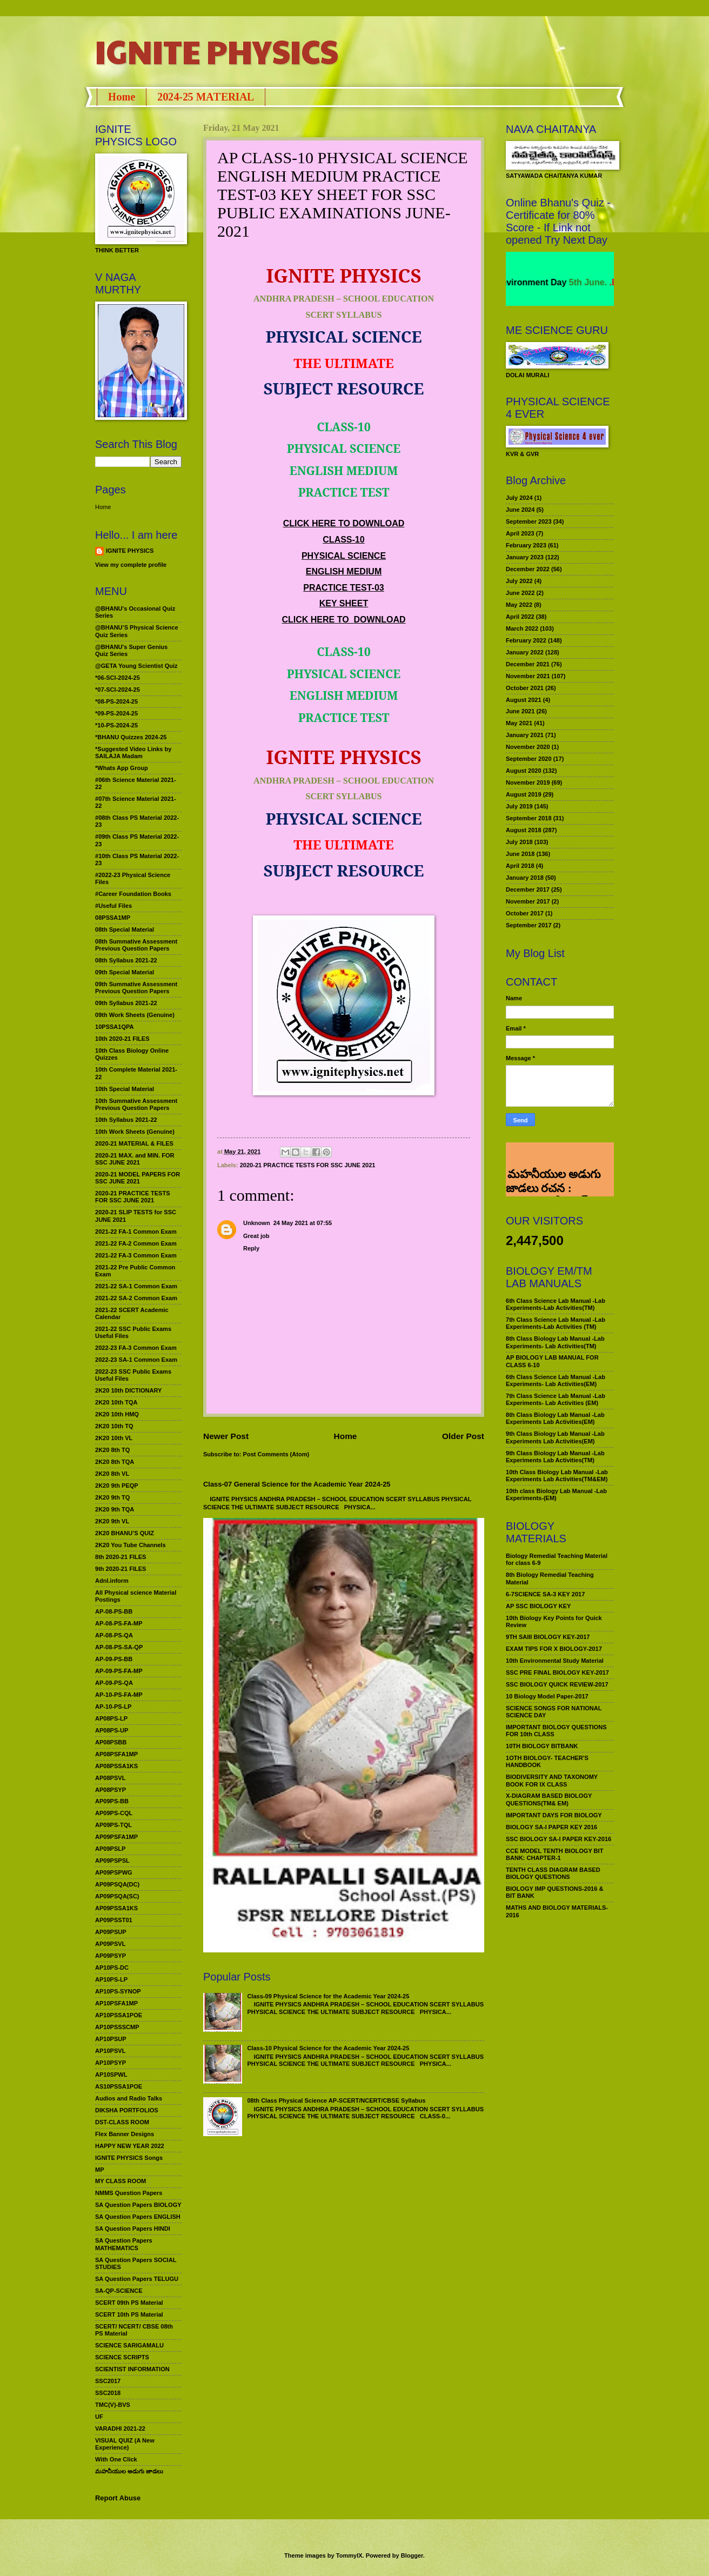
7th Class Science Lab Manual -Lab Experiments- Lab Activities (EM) (555, 1399)
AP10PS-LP (111, 1979)
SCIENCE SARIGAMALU (129, 2345)
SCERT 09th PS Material (129, 2302)
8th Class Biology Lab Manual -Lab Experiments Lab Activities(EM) (555, 1418)
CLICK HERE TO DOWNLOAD (344, 523)
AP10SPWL (111, 2074)
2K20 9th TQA (114, 1509)
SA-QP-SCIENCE (119, 2290)
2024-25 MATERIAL (205, 97)
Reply (251, 1248)
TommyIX (349, 2555)
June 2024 (520, 509)
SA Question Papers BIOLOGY (138, 2205)
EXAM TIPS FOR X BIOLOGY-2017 (554, 1648)
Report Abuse (118, 2498)
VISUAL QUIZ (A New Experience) (125, 2444)
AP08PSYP (110, 1790)
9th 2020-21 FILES (120, 1568)
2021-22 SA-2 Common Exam (136, 1298)
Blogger (412, 2555)
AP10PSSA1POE (118, 2015)
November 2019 (528, 782)
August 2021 (523, 700)
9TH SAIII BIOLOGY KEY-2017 (548, 1637)
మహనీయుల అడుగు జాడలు (129, 2471)
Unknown (256, 1223)
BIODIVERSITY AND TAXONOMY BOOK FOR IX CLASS (552, 1780)
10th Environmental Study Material (555, 1660)
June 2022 (520, 593)
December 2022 (528, 569)
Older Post (463, 1436)
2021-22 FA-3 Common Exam (136, 1255)
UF (99, 2416)
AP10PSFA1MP (116, 2003)
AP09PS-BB (112, 1801)
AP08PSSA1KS (116, 1766)
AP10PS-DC (112, 1967)
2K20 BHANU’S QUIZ (124, 1533)
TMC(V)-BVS (112, 2404)
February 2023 (526, 545)
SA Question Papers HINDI (132, 2228)
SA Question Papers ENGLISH (137, 2216)
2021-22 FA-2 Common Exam (136, 1243)
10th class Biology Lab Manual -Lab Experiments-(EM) (556, 1494)
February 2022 (526, 640)
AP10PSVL (110, 2051)
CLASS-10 (343, 539)
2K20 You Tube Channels (130, 1545)
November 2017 (528, 901)
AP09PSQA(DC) (117, 1884)
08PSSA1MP (112, 917)
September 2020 (529, 758)
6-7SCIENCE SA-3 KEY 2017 (545, 1594)
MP (99, 2169)
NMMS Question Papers (128, 2193)
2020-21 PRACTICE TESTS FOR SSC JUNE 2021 (308, 1165)
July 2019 (519, 806)
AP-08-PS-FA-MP (119, 1623)
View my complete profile (130, 564)
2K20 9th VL (112, 1521)
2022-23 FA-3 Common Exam (136, 1347)
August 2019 (523, 794)
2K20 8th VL (112, 1473)
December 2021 (528, 664)
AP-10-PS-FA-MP (119, 1694)
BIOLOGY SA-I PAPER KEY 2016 (551, 1827)
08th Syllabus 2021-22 (126, 960)
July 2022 (519, 581)
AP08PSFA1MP (116, 1754)
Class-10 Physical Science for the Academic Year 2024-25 (328, 2048)
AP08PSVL (110, 1778)
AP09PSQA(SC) (117, 1896)
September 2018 (529, 818)
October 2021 (525, 688)
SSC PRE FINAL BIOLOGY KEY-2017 (557, 1672)
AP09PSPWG (113, 1872)
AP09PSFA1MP (116, 1837)
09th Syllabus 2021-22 (126, 1003)
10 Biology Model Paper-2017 (547, 1696)
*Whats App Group (121, 768)
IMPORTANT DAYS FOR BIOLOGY (554, 1815)
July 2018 (519, 842)
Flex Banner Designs (124, 2134)
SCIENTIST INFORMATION (132, 2369)
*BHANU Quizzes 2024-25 (130, 737)
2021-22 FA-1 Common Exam (136, 1231)
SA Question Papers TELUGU (136, 2279)
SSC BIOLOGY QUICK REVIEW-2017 (557, 1684)
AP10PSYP (110, 2062)
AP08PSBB (110, 1742)
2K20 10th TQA (116, 1402)
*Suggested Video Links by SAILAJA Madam (133, 752)
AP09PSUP (110, 1932)
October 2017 (525, 913)
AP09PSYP (110, 1955)
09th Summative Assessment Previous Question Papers (136, 987)
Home (121, 97)
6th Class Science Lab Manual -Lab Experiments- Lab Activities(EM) (555, 1380)
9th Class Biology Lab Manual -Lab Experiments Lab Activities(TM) (555, 1456)
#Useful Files (113, 905)
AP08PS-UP (111, 1730)
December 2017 (528, 889)
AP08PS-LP (111, 1718)
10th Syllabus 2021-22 (126, 1119)
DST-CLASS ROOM (122, 2122)
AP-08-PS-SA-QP (119, 1647)
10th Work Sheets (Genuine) (135, 1131)
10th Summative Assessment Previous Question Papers (136, 1104)
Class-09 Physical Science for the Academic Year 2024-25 (328, 1996)
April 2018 (520, 865)
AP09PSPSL (112, 1860)
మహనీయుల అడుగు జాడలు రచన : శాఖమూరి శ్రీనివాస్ (553, 1156)
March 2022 (522, 628)
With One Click (116, 2459)
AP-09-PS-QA (114, 1683)
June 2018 (520, 854)
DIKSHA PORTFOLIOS (126, 2110)
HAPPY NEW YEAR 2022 (129, 2146)
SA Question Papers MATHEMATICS (123, 2244)
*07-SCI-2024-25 (117, 689)
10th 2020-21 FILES (122, 1038)
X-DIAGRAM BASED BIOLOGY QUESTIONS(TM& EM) (549, 1799)
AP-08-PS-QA (114, 1635)
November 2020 (528, 747)
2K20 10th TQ (114, 1426)
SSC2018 (108, 2393)
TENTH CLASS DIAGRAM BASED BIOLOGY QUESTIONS (553, 1873)
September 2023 (529, 521)
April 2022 (520, 616)
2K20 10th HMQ (117, 1414)
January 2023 (525, 557)
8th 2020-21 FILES (120, 1557)
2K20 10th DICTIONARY (128, 1390)
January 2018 (525, 877)
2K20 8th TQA (114, 1461)
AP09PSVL (110, 1944)
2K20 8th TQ (112, 1450)
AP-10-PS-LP (113, 1706)
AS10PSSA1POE (118, 2086)
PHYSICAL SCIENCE (344, 555)
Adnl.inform (112, 1580)
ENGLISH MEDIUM (344, 571)
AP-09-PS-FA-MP (119, 1671)
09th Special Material (124, 972)
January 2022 (525, 652)
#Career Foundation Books (133, 894)
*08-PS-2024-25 (116, 701)
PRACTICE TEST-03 (343, 587)
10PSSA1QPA (114, 1026)
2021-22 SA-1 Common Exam (136, 1286)
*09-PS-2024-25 (116, 713)
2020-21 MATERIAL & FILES (134, 1143)
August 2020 (523, 770)
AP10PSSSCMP (117, 2027)
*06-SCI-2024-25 (117, 677)
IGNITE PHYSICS (216, 50)
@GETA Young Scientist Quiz (136, 666)
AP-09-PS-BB (113, 1659)
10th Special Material (124, 1089)
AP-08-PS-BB (113, 1611)
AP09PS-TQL (113, 1825)
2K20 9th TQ (112, 1497)
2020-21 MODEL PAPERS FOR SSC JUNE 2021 (137, 1178)
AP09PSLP (110, 1848)
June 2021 (520, 711)
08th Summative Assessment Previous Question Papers (136, 945)
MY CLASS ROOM (120, 2181)
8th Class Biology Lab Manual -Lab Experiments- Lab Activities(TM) (555, 1342)
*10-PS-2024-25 (116, 725)
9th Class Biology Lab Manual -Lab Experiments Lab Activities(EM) (555, 1437)
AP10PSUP (110, 2039)
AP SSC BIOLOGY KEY (538, 1606)
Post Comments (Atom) (276, 1454)
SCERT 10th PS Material (129, 2314)
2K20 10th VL (113, 1438)
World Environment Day (546, 282)
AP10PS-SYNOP (118, 1991)
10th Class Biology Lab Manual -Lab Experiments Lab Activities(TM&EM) (557, 1475)
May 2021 (519, 723)
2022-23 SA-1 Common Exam (136, 1359)
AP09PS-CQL (113, 1813)
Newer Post (226, 1436)
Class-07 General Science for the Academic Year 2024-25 (297, 1484)
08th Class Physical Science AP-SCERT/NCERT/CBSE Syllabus (336, 2100)
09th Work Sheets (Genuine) (135, 1015)
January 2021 (525, 735)
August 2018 (523, 830)
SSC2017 (108, 2381)
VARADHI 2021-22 (120, 2428)
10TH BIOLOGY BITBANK (542, 1746)
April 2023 (520, 533)
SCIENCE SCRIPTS (122, 2357)
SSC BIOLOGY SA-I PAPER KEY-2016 (558, 1839)
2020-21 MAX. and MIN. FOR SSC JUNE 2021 (135, 1159)
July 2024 (519, 497)
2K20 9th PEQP (116, 1485)
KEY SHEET (343, 603)
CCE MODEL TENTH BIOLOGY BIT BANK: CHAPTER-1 (554, 1854)
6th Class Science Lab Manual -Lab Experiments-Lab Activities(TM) (555, 1304)
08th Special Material (124, 929)
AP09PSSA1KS (116, 1908)
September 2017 (529, 925)
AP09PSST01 (113, 1920)
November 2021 (528, 676)
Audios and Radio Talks (128, 2098)
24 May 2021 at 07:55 (302, 1223)
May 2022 (519, 604)
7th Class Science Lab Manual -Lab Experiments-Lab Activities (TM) (555, 1323)
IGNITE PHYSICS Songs (129, 2158)
